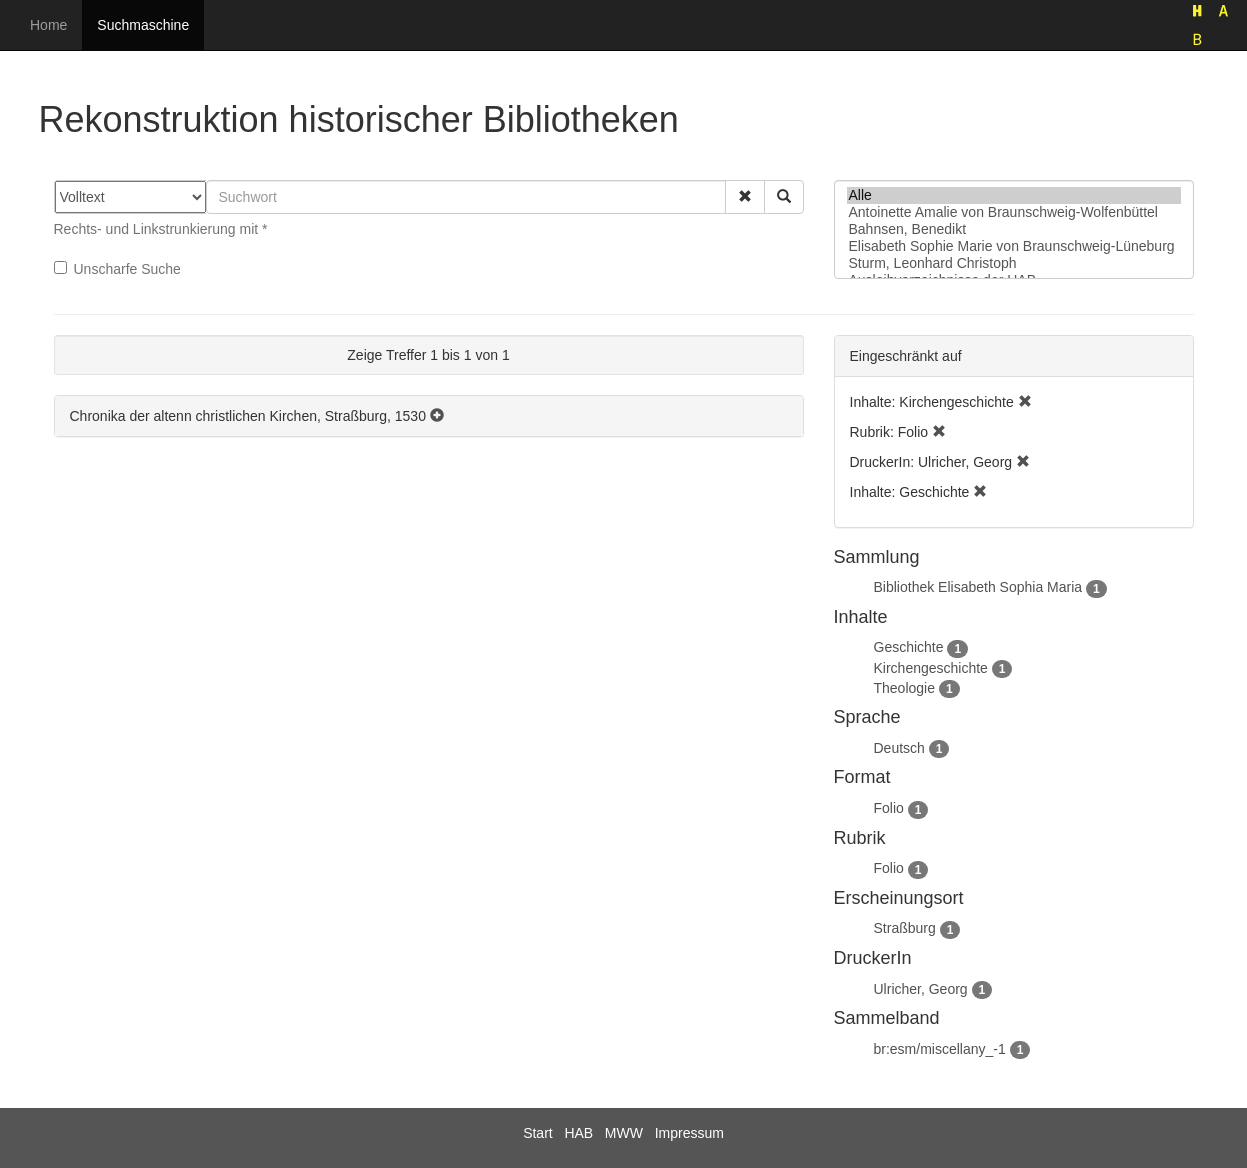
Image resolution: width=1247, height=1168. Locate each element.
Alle (1014, 195)
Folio (889, 808)
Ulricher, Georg (921, 989)
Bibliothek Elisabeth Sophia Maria (978, 587)
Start (538, 1133)
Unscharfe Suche (117, 269)
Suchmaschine (143, 25)
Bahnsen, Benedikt (1014, 229)
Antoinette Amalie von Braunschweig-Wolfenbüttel (1014, 212)
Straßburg (905, 928)
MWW (624, 1133)
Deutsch (899, 748)
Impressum (689, 1133)
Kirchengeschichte (931, 668)
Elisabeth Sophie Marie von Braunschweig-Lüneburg (1014, 246)
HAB (578, 1133)
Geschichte (909, 647)
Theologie (905, 688)
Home (48, 25)
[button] (745, 197)
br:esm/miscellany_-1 (940, 1049)
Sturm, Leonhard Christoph (1014, 263)
